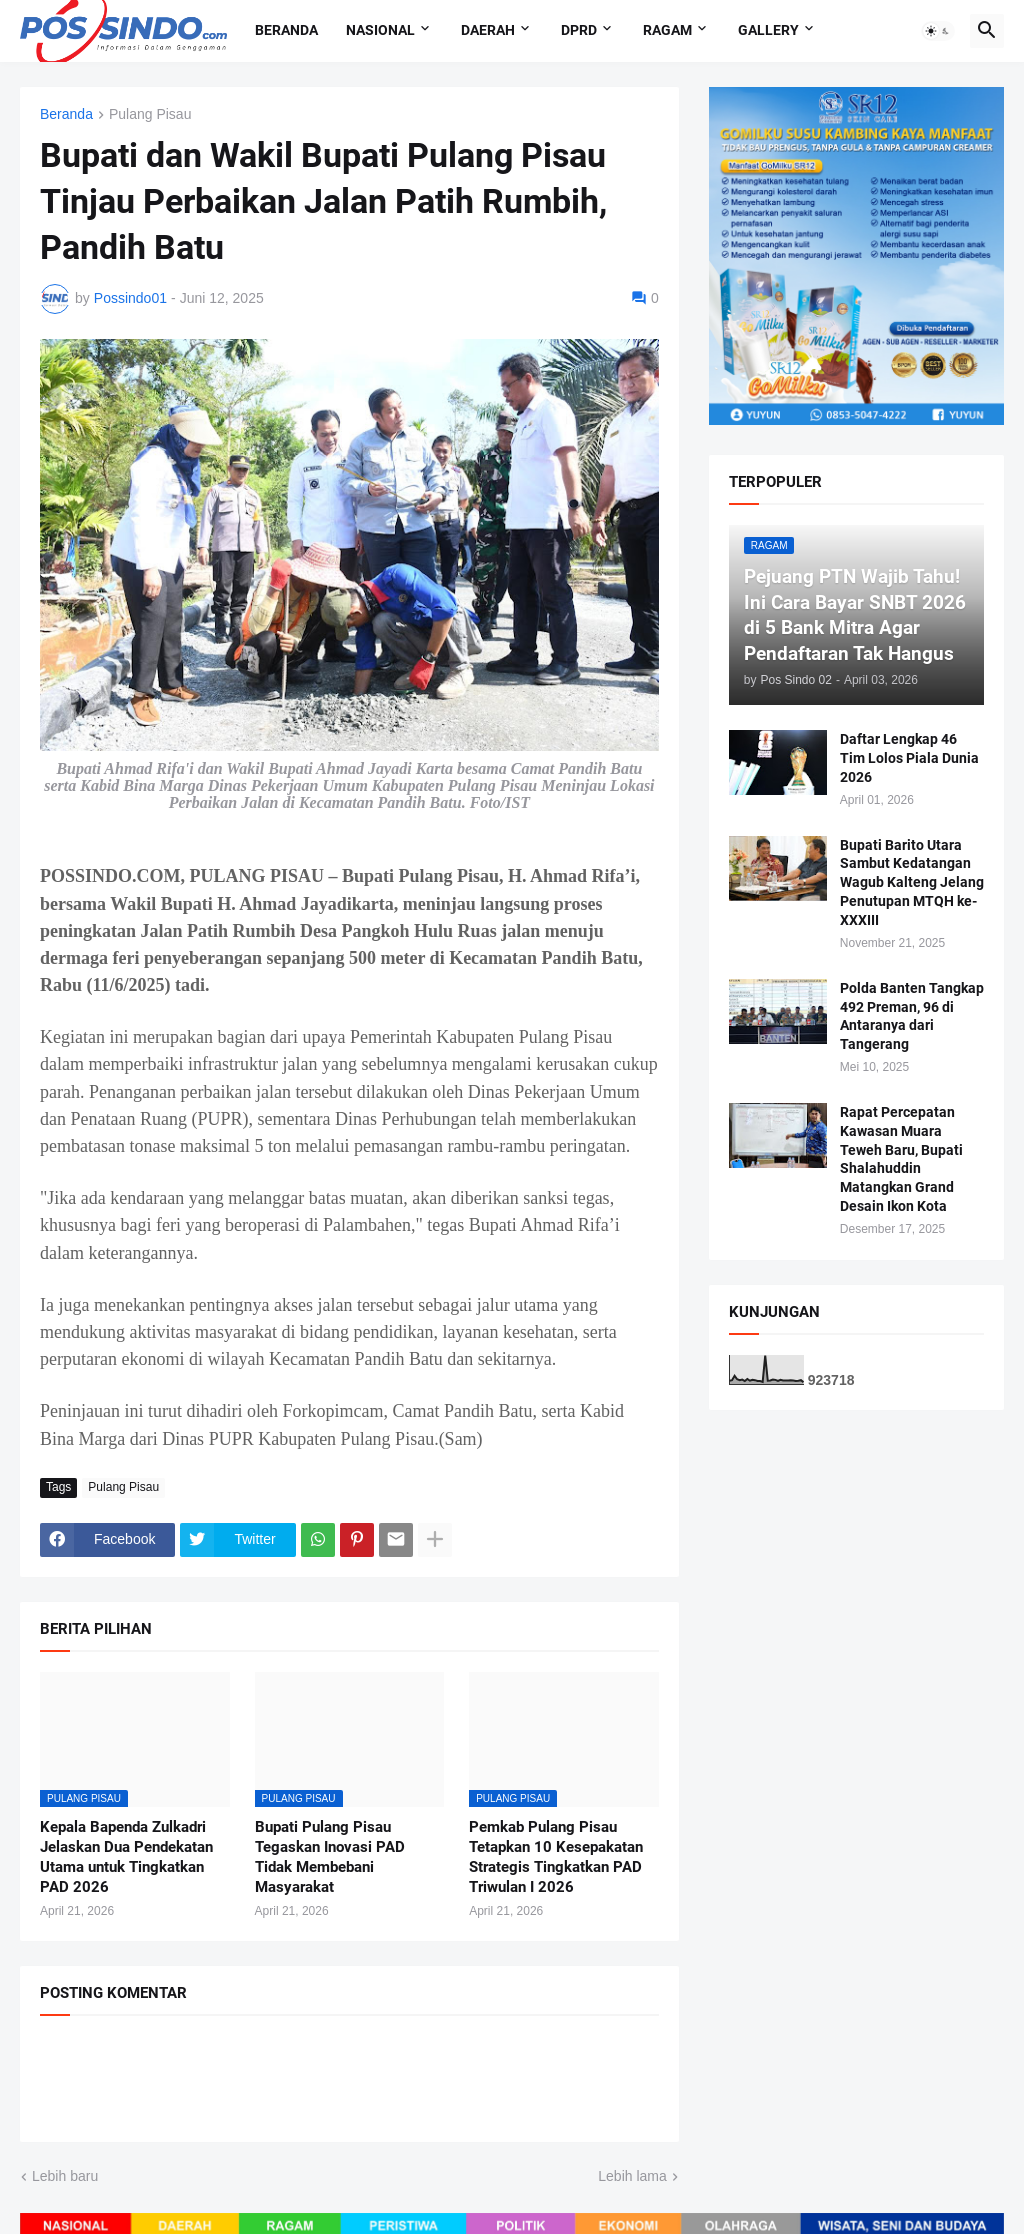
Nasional (380, 30)
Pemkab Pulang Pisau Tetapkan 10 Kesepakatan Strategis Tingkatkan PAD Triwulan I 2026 (556, 1857)
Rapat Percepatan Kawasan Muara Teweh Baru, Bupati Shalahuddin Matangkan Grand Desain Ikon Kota (901, 1159)
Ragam (667, 30)
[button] (938, 31)
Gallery (768, 30)
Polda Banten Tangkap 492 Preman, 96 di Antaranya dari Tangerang (912, 1016)
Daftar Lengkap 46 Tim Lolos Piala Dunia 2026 (909, 758)
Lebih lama (632, 2176)
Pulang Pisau (150, 114)
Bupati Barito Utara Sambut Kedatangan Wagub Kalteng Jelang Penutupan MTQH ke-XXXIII (912, 883)
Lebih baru (65, 2176)
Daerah (488, 30)
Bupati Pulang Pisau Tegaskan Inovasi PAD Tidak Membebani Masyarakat (330, 1857)
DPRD (579, 30)
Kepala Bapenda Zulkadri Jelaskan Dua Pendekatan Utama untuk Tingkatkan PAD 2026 (126, 1857)
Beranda (286, 30)
